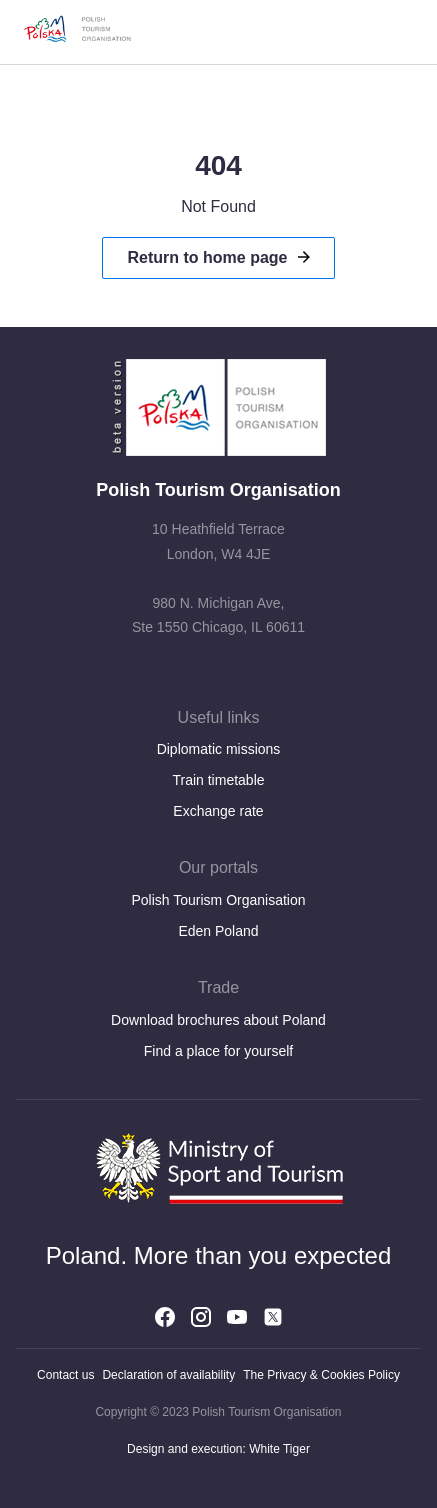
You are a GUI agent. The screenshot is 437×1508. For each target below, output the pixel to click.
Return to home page (207, 257)
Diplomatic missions (219, 749)
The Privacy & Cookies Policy (321, 1375)
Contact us (65, 1375)
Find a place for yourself (218, 1051)
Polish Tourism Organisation (218, 900)
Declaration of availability (168, 1375)
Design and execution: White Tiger (218, 1449)
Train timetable (218, 780)
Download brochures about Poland (218, 1020)
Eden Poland (218, 931)
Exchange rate (218, 811)
